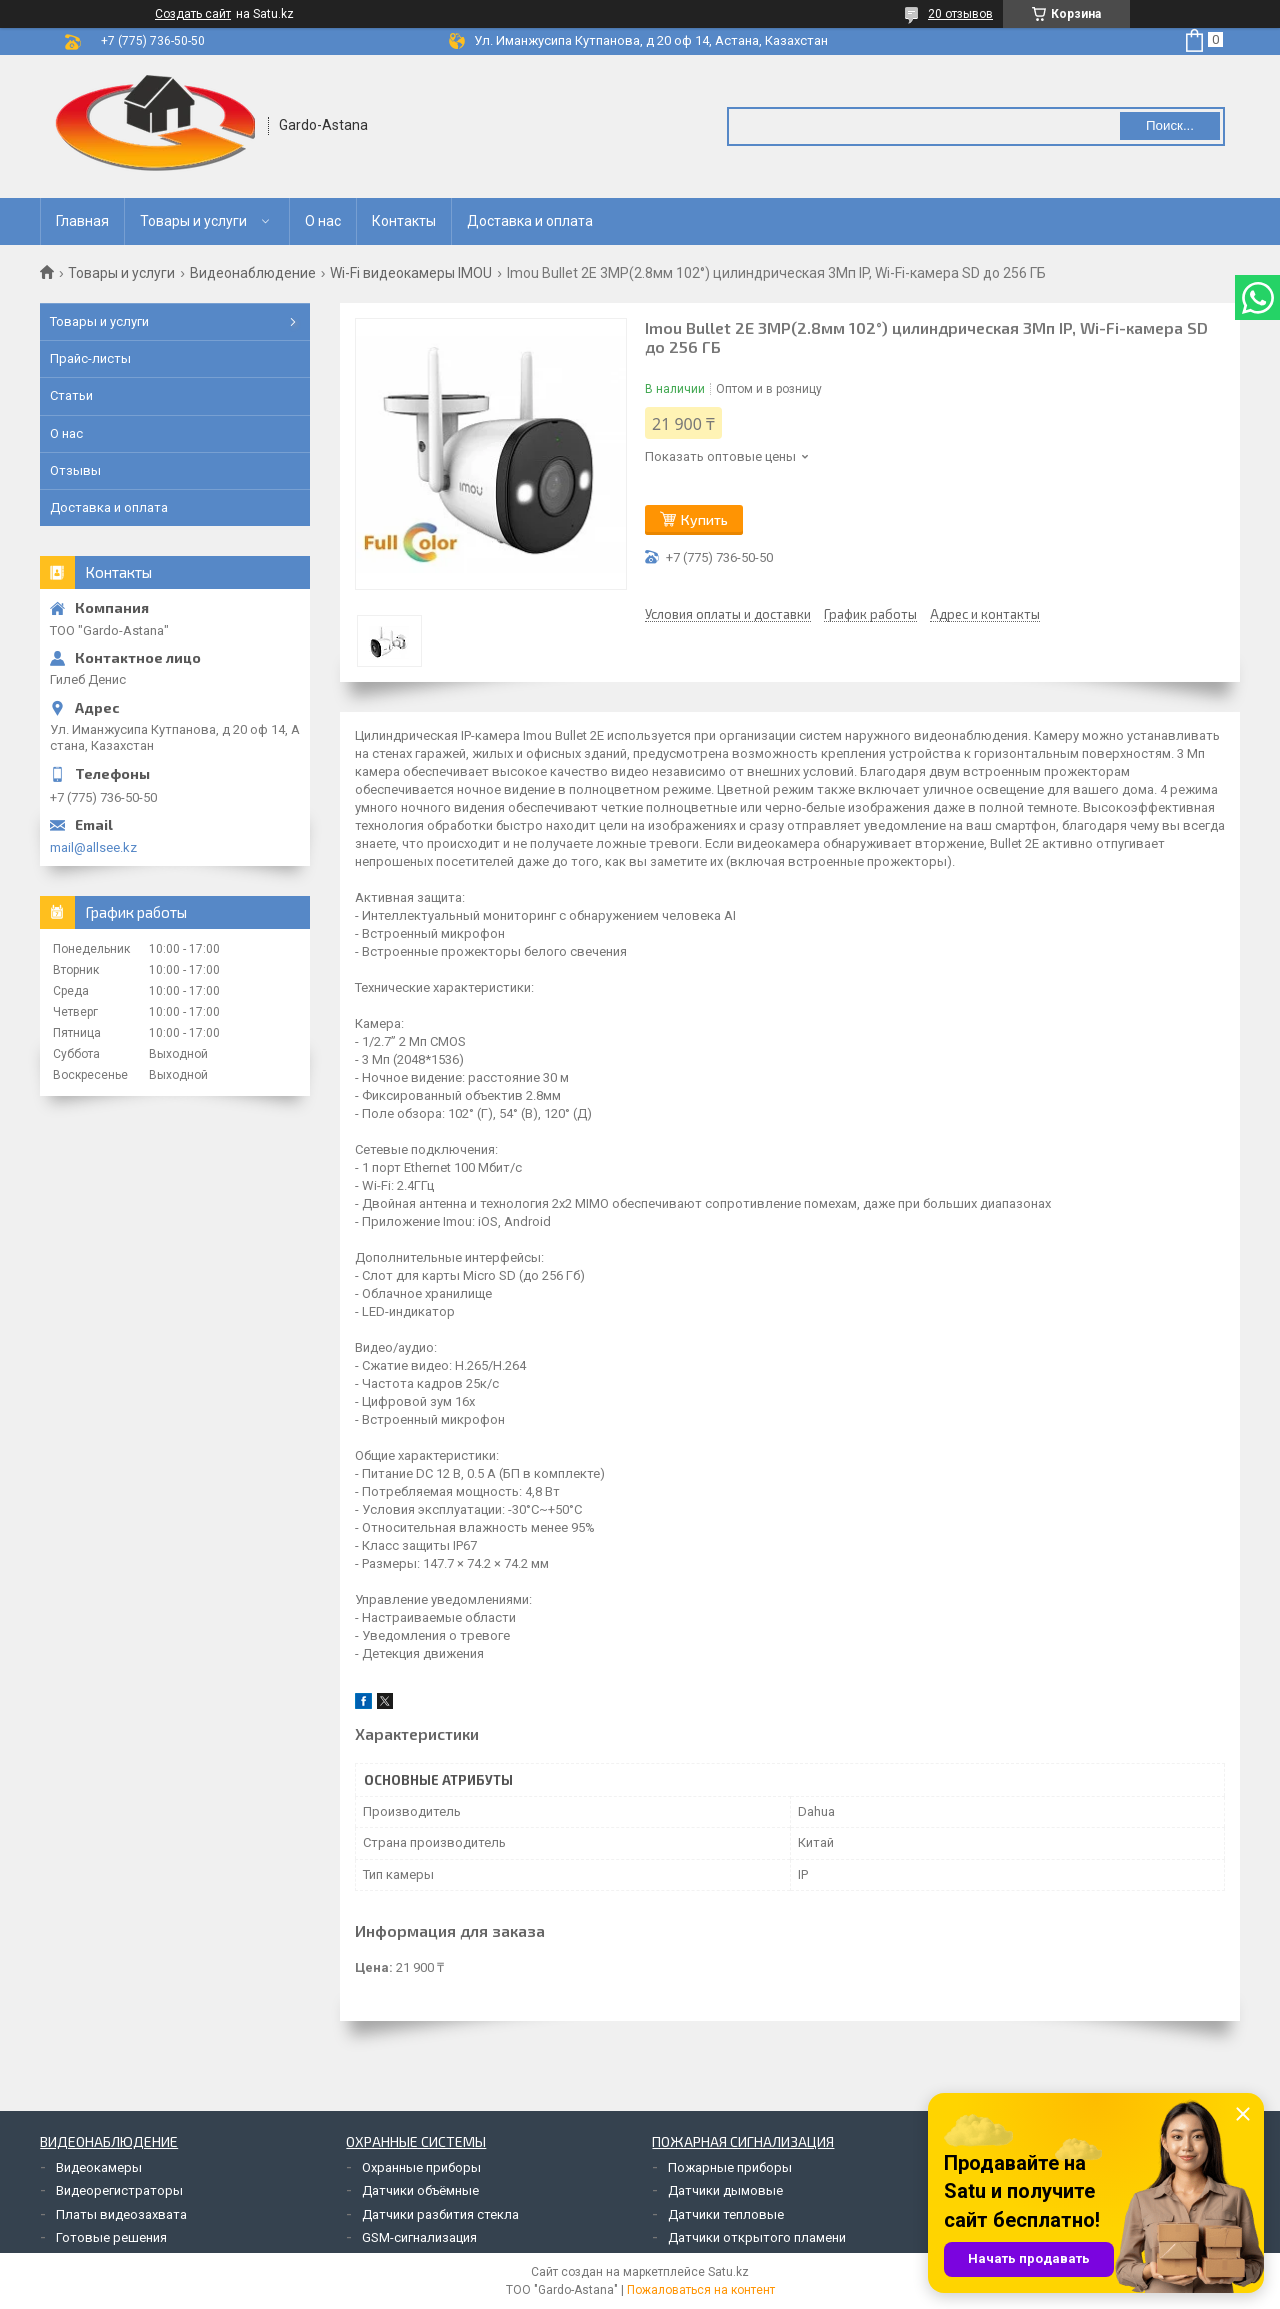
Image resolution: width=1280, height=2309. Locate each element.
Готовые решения (111, 2237)
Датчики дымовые (725, 2190)
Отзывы (75, 470)
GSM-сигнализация (419, 2237)
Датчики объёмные (420, 2190)
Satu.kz (728, 2272)
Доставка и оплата (530, 221)
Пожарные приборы (730, 2167)
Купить (704, 519)
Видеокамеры (99, 2167)
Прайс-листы (90, 358)
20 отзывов (960, 14)
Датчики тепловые (726, 2214)
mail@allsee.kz (93, 847)
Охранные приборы (421, 2167)
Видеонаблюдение (253, 273)
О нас (323, 221)
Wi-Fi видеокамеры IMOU (411, 273)
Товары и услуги (193, 221)
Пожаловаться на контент (701, 2290)
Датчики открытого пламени (757, 2237)
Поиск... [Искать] (1170, 125)
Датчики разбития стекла (440, 2214)
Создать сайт (193, 14)
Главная (82, 221)
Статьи (71, 395)
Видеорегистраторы (119, 2190)
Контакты (404, 221)
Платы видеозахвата (121, 2214)
